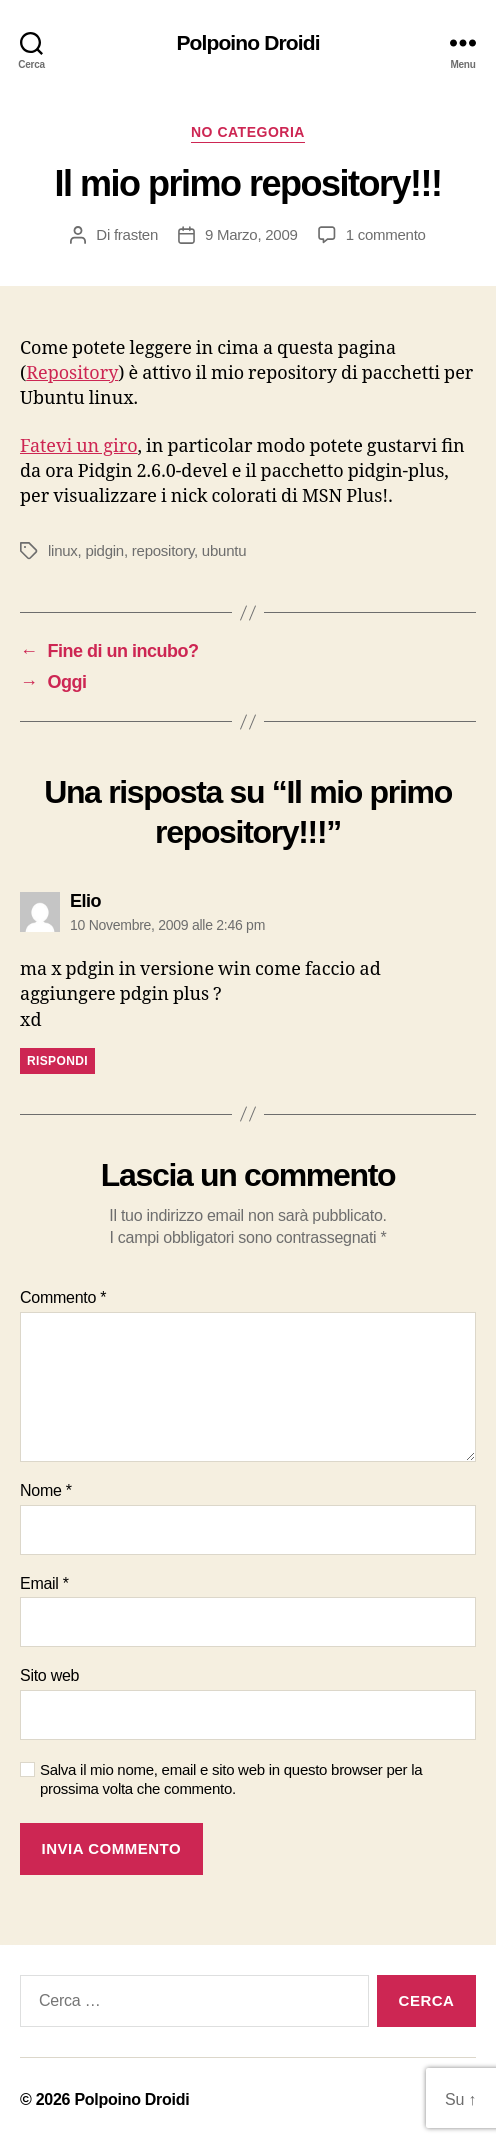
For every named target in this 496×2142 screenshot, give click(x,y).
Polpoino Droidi (247, 42)
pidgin (104, 550)
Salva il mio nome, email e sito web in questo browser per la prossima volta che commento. (231, 1779)
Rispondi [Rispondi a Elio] (57, 1061)
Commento (63, 1297)
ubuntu (224, 550)
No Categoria (248, 132)
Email (44, 1583)
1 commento (386, 234)
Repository (72, 373)
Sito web (49, 1675)
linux (63, 550)
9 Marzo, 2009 (251, 234)
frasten (136, 234)
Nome (46, 1490)
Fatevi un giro (79, 446)
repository (163, 550)
